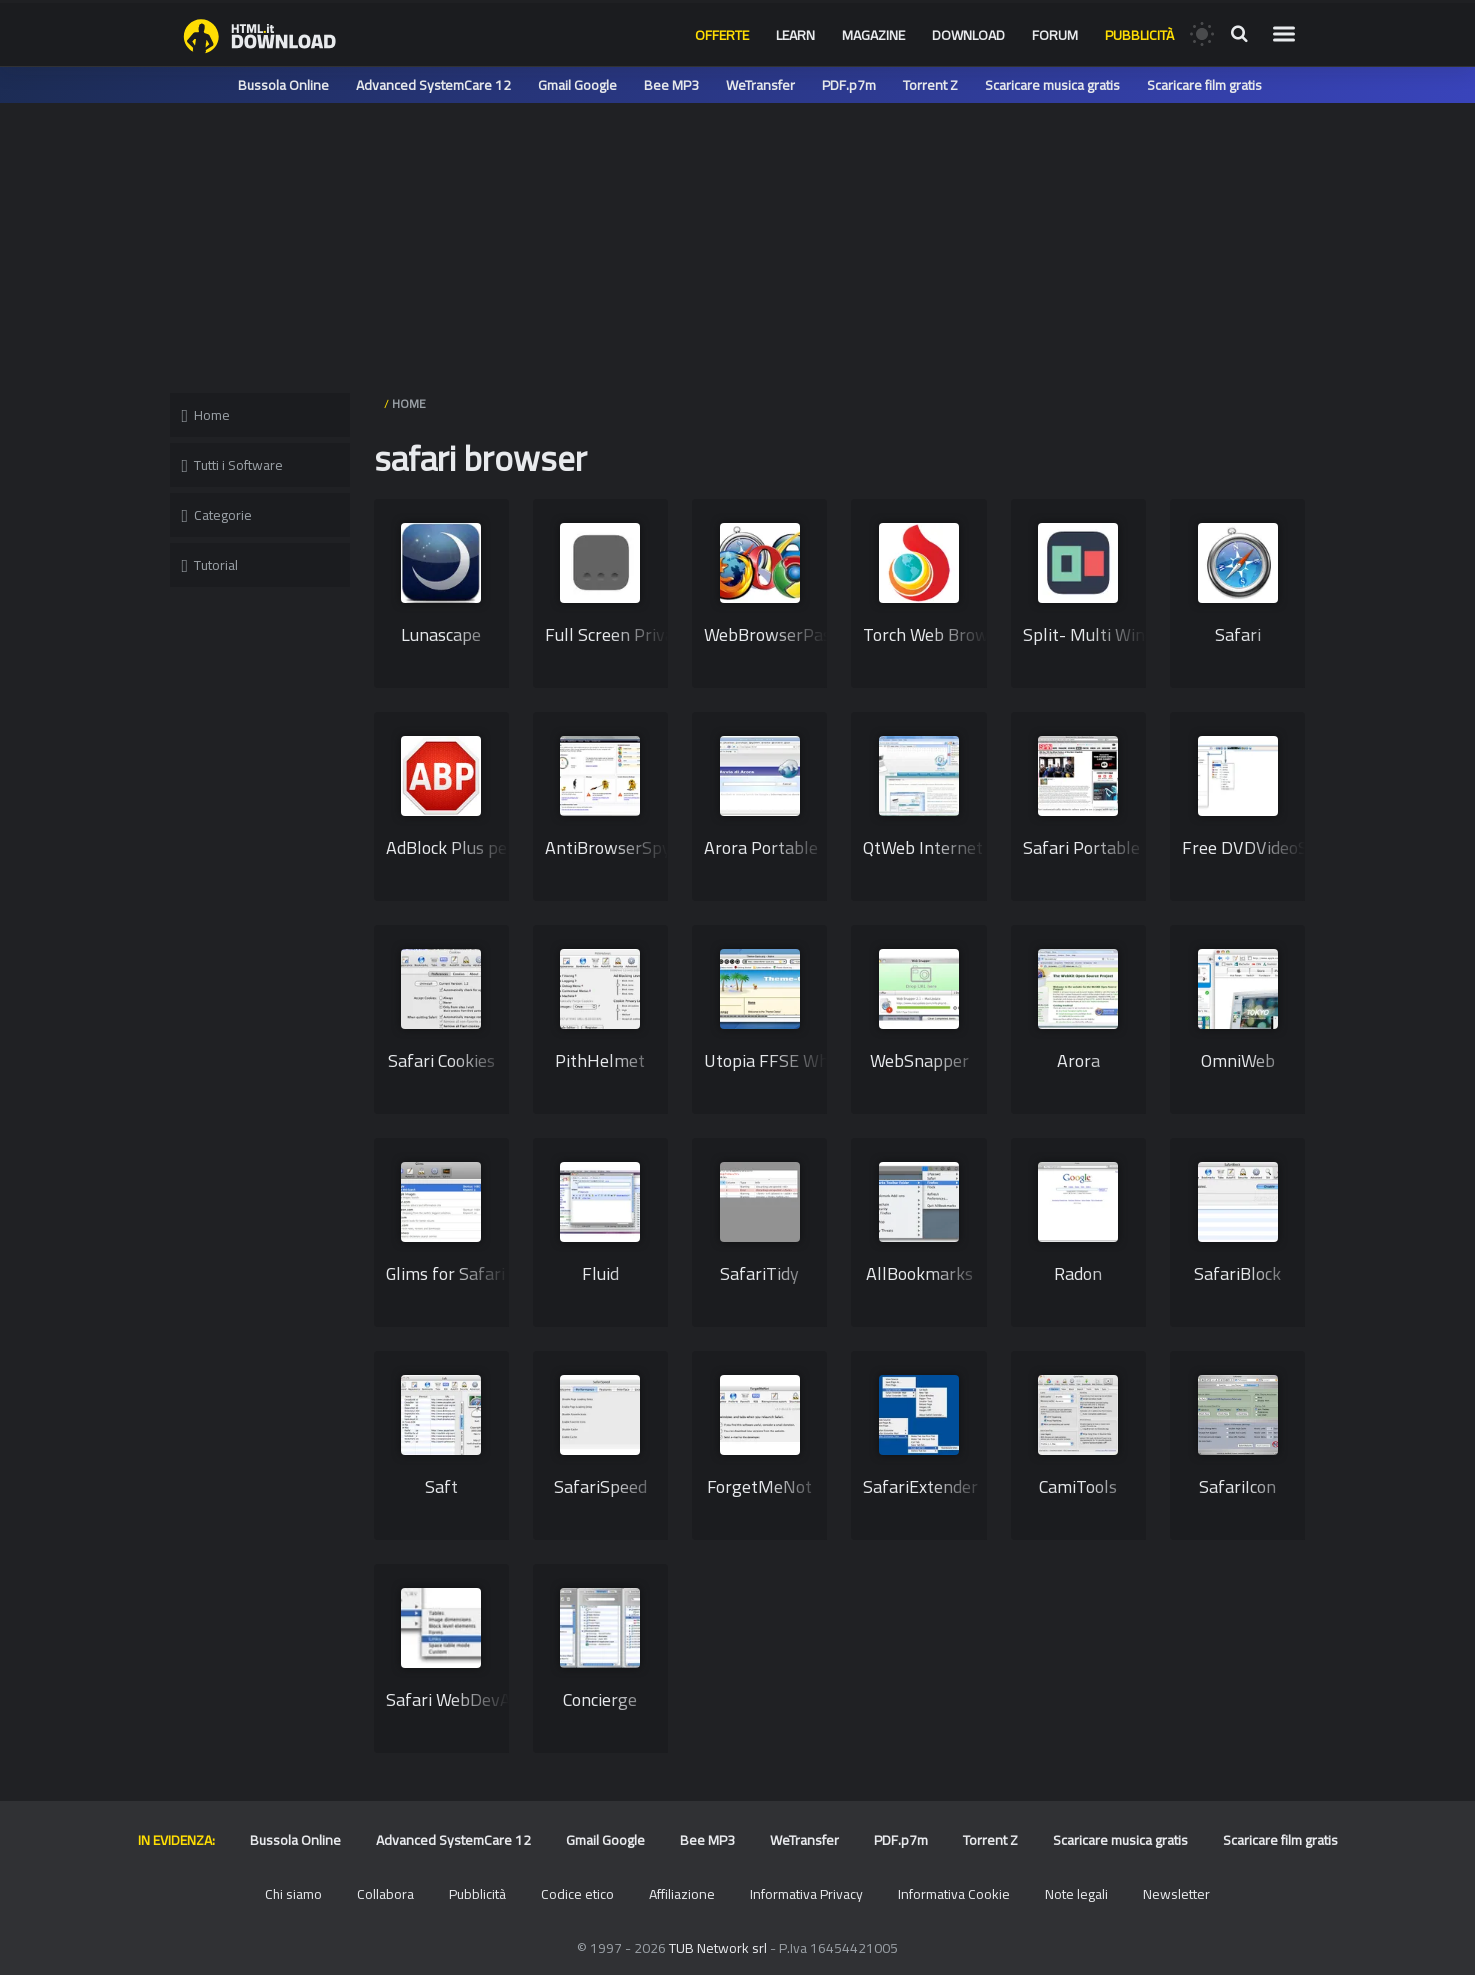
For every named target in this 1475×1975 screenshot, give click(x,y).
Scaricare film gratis (1204, 85)
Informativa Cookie (954, 1894)
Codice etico (577, 1894)
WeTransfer (760, 85)
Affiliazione (682, 1894)
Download (968, 35)
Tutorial (210, 565)
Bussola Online (283, 85)
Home (206, 415)
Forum (1055, 35)
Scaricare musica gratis (1052, 85)
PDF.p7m (849, 85)
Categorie (217, 515)
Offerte (722, 35)
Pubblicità (1139, 35)
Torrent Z (930, 85)
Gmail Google (577, 85)
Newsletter (1176, 1894)
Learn (795, 35)
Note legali (1076, 1894)
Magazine (873, 35)
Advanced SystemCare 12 (433, 85)
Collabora (385, 1894)
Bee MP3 (671, 85)
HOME (409, 403)
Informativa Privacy (806, 1894)
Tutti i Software (233, 465)
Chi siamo (293, 1894)
